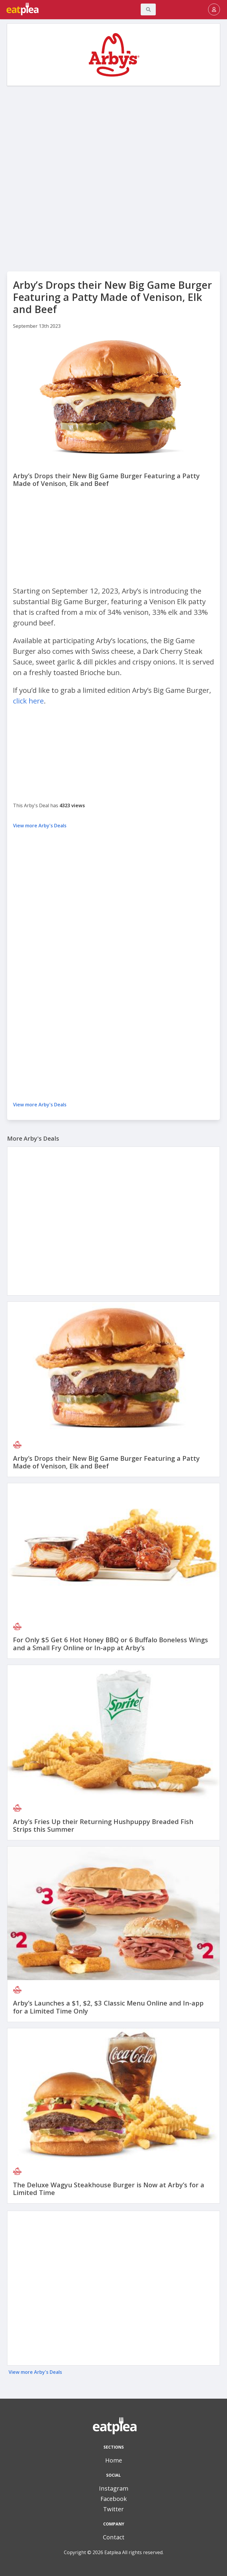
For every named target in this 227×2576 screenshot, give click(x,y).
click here (28, 701)
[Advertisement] (113, 133)
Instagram (113, 2488)
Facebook (113, 2499)
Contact (113, 2537)
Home (113, 2460)
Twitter (113, 2509)
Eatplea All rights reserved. (133, 2552)
